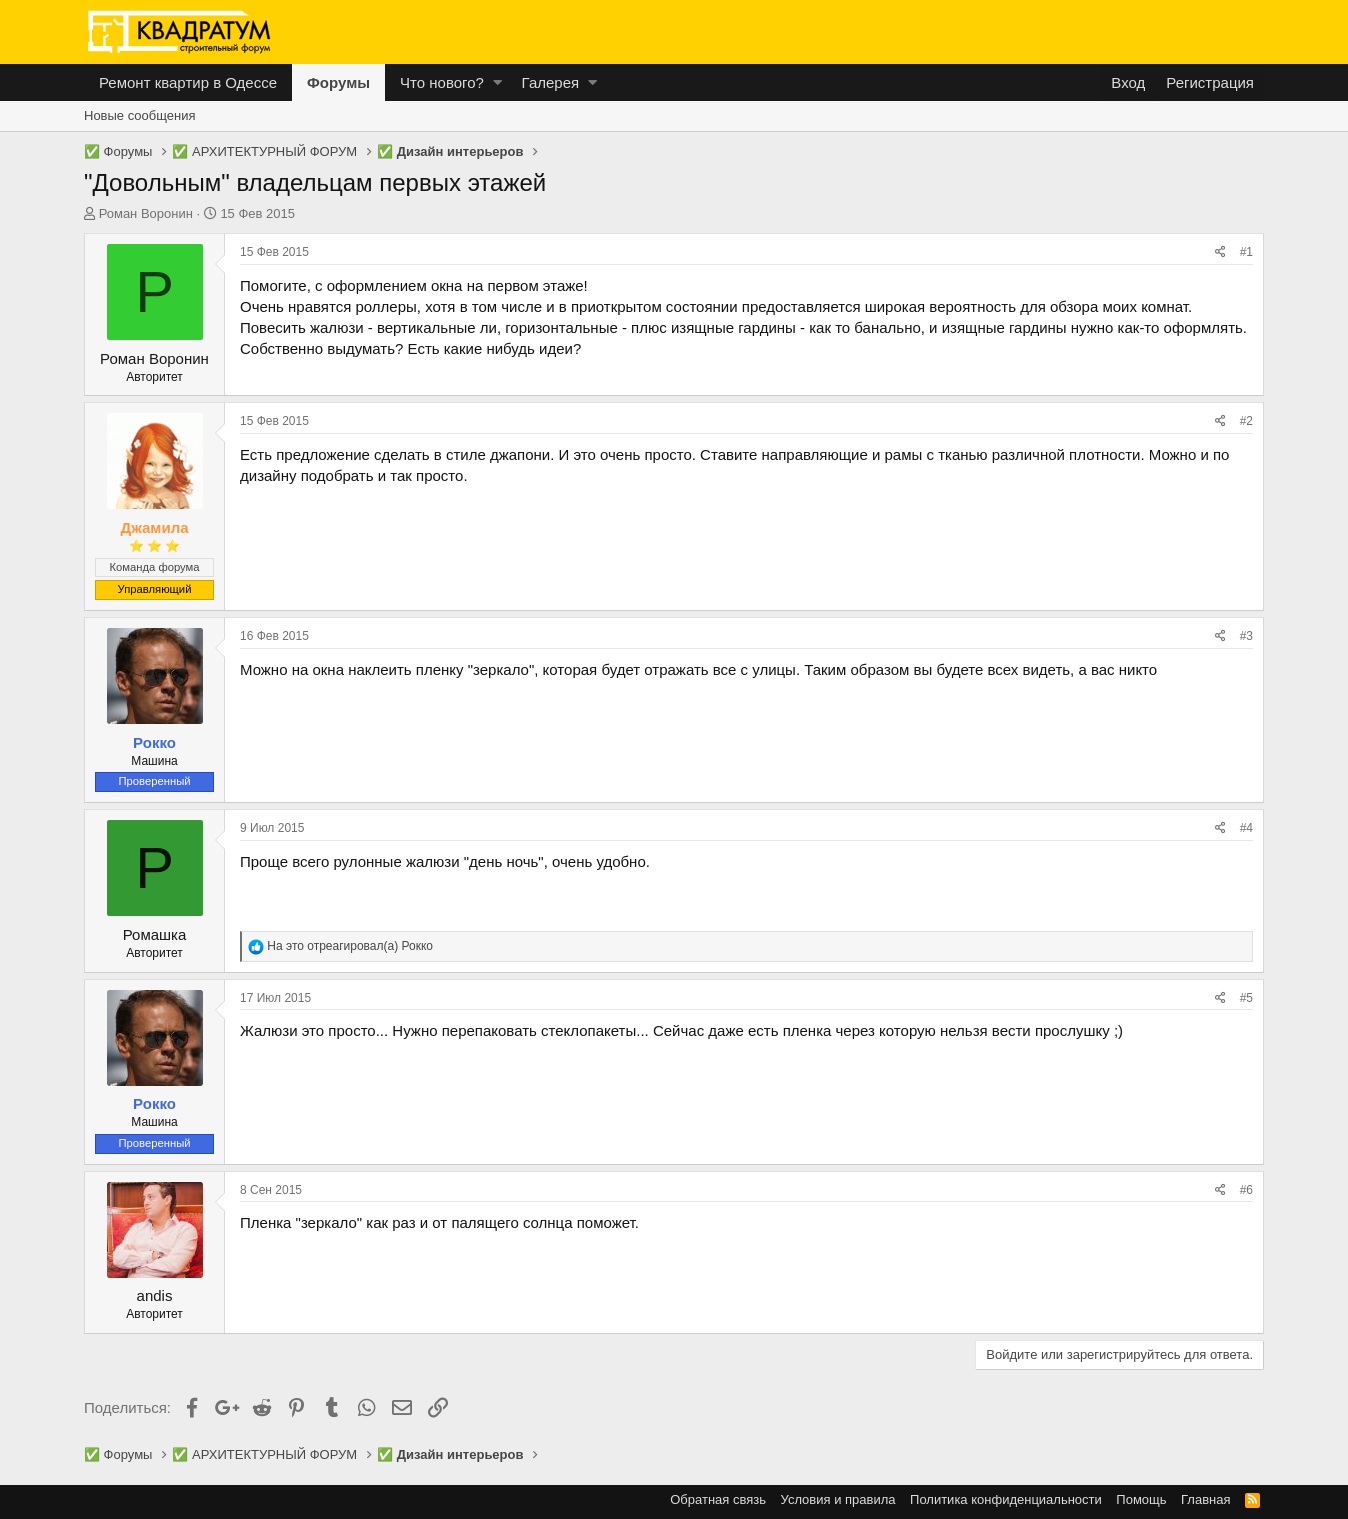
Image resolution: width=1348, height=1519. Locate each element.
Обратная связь (718, 1499)
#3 (1246, 636)
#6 (1246, 1190)
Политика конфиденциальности (1006, 1499)
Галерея (551, 82)
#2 (1246, 421)
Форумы (338, 82)
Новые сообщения (140, 115)
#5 (1246, 998)
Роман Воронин (146, 213)
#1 (1246, 252)
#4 (1246, 828)
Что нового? (442, 82)
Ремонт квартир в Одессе (188, 82)
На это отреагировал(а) (350, 946)
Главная (1205, 1499)
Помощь (1141, 1499)
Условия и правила (838, 1499)
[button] (497, 82)
